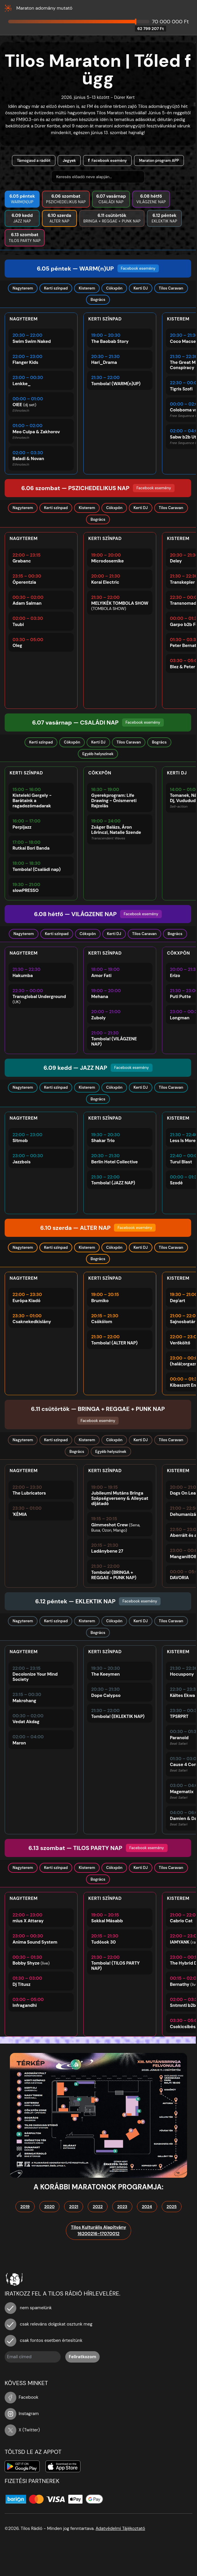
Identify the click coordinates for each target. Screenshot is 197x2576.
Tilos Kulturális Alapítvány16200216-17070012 (98, 2230)
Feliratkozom (82, 2357)
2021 (73, 2206)
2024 (147, 2206)
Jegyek (69, 160)
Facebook (21, 2397)
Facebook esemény (109, 160)
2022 (98, 2206)
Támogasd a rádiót (33, 160)
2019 (25, 2206)
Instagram (22, 2414)
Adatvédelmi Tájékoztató (120, 2528)
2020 (49, 2206)
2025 (172, 2206)
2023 (122, 2206)
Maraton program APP (159, 160)
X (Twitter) (22, 2430)
